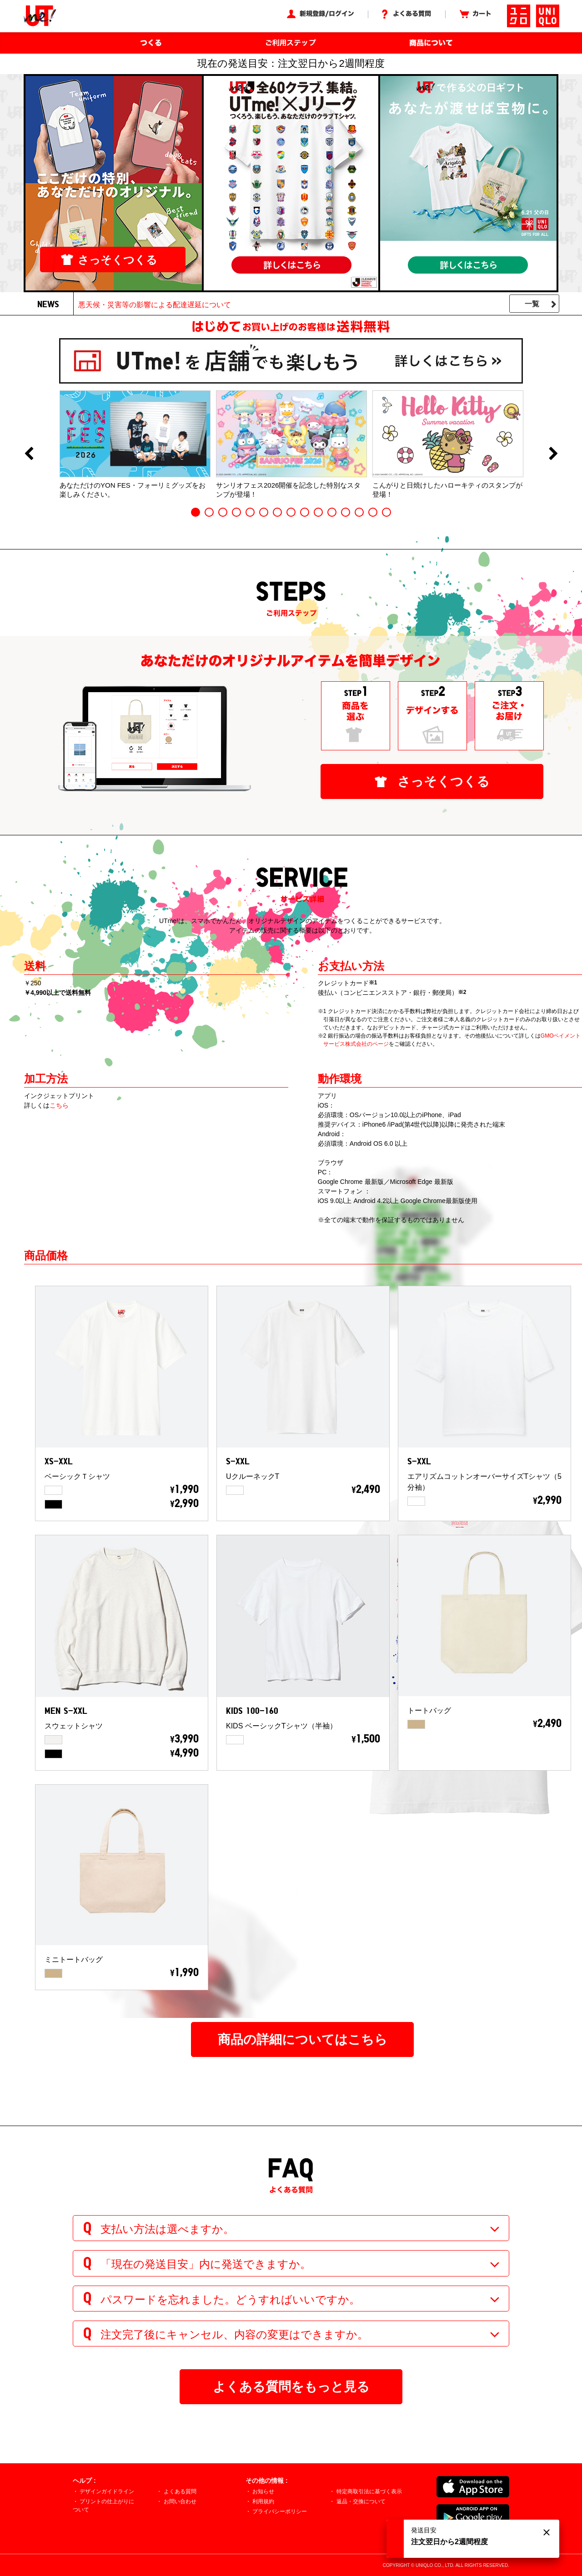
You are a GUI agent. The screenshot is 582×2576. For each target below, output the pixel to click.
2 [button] (209, 512)
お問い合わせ (180, 2501)
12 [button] (345, 512)
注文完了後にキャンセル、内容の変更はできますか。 (234, 2334)
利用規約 (263, 2501)
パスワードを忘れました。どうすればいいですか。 (230, 2299)
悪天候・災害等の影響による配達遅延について (154, 305)
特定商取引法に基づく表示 (369, 2491)
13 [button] (359, 512)
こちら (59, 1105)
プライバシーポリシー (279, 2511)
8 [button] (291, 512)
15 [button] (386, 512)
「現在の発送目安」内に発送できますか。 (205, 2264)
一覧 (532, 304)
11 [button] (331, 512)
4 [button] (236, 512)
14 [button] (372, 512)
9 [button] (304, 512)
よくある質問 (180, 2491)
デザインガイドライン (107, 2491)
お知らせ (263, 2491)
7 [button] (277, 512)
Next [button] (553, 454)
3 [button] (222, 512)
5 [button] (250, 512)
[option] (135, 444)
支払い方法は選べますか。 (167, 2229)
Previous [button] (29, 454)
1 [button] (195, 512)
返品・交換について (361, 2501)
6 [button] (263, 512)
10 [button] (318, 512)
